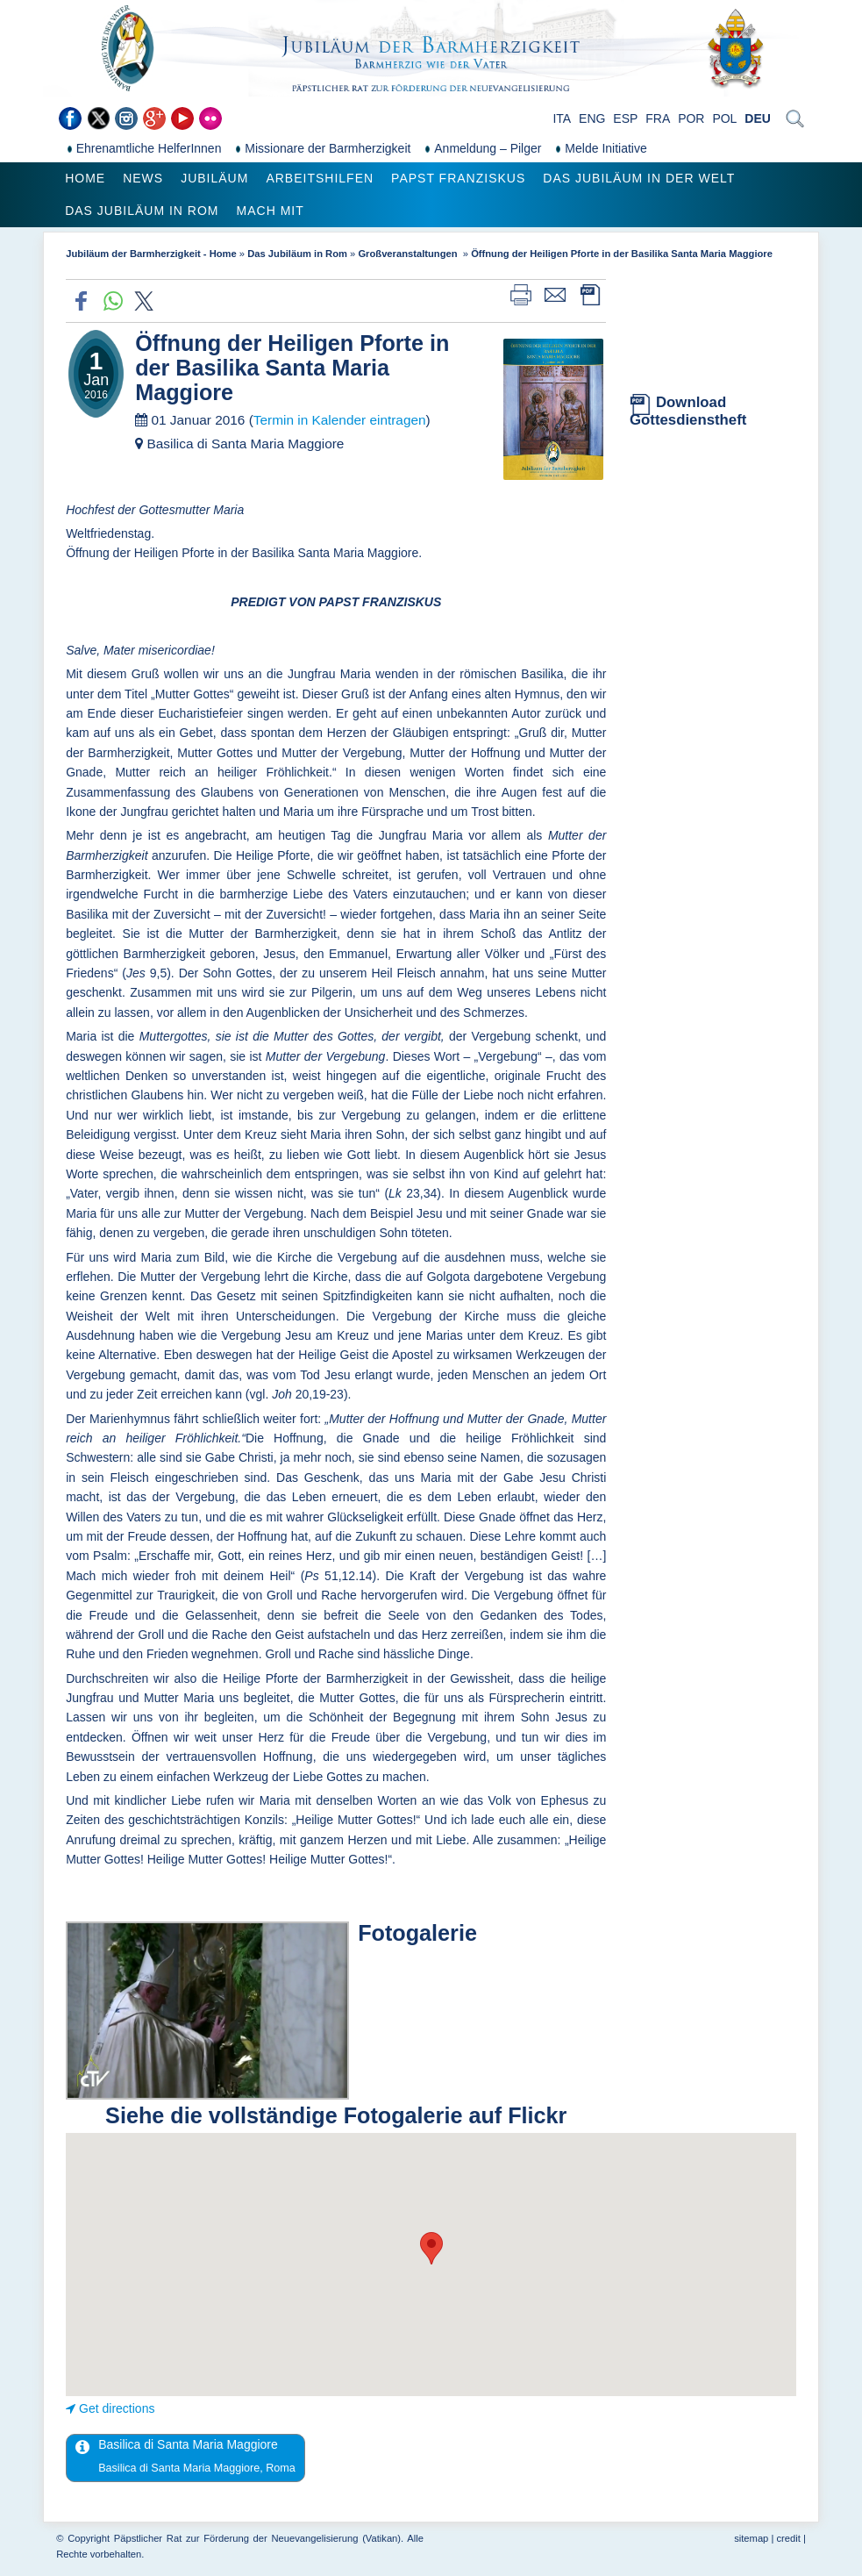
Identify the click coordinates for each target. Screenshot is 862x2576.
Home (85, 178)
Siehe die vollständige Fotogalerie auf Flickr (335, 2115)
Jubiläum (214, 178)
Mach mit (270, 211)
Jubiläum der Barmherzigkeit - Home (151, 253)
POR (691, 118)
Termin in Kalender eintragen (339, 419)
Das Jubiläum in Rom (141, 211)
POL (724, 118)
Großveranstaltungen (408, 253)
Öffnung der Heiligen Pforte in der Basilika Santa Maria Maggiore (622, 253)
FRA (657, 118)
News (143, 178)
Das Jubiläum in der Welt (639, 178)
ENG (592, 118)
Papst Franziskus (458, 178)
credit (788, 2538)
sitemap (751, 2538)
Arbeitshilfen (320, 178)
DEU (757, 118)
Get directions (116, 2408)
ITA (561, 118)
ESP (625, 118)
